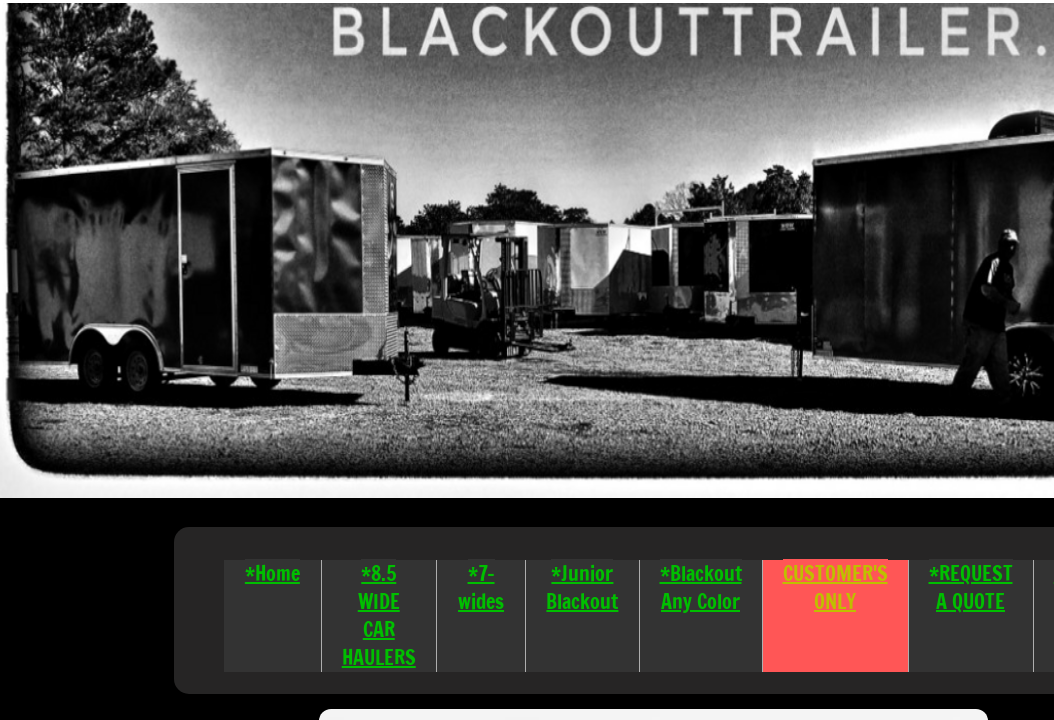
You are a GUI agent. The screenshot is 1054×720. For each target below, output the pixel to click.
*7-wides (481, 587)
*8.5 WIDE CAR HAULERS (379, 615)
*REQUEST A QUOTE (971, 587)
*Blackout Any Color (701, 587)
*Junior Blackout (582, 587)
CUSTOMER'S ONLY (835, 587)
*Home (272, 573)
